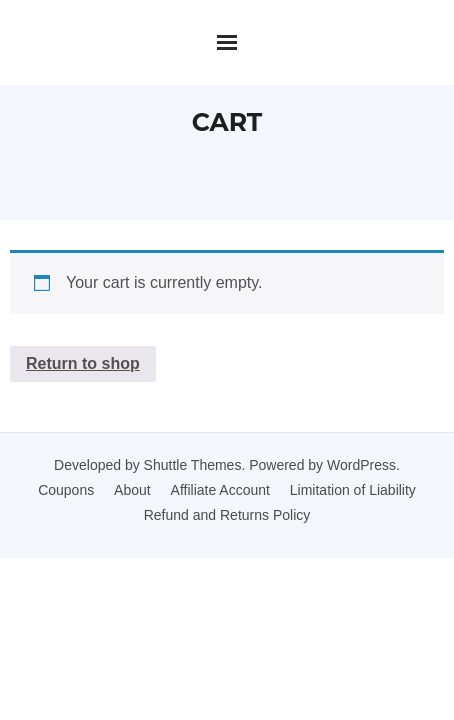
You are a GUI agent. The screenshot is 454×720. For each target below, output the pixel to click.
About (132, 490)
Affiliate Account (220, 490)
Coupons (66, 490)
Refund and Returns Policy (227, 515)
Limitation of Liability (353, 490)
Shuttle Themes (193, 465)
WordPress (361, 465)
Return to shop (83, 363)
